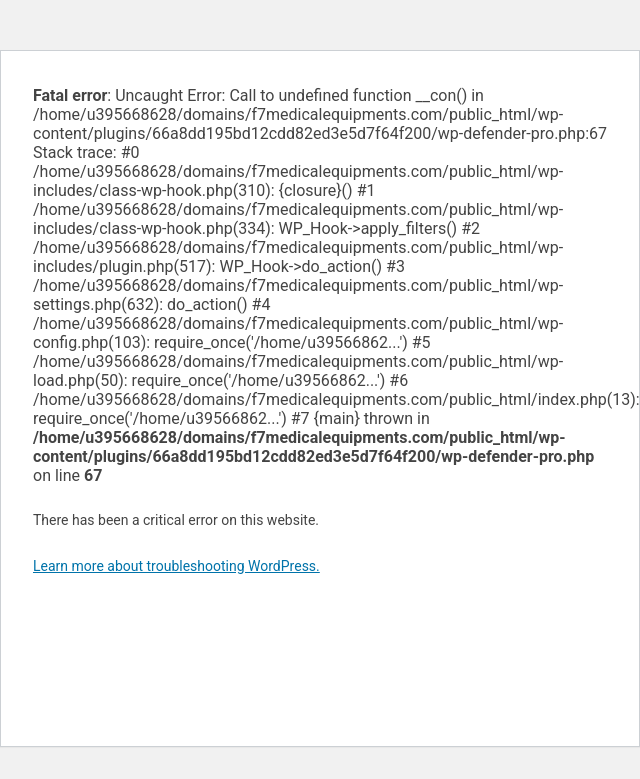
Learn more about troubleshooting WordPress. (176, 566)
